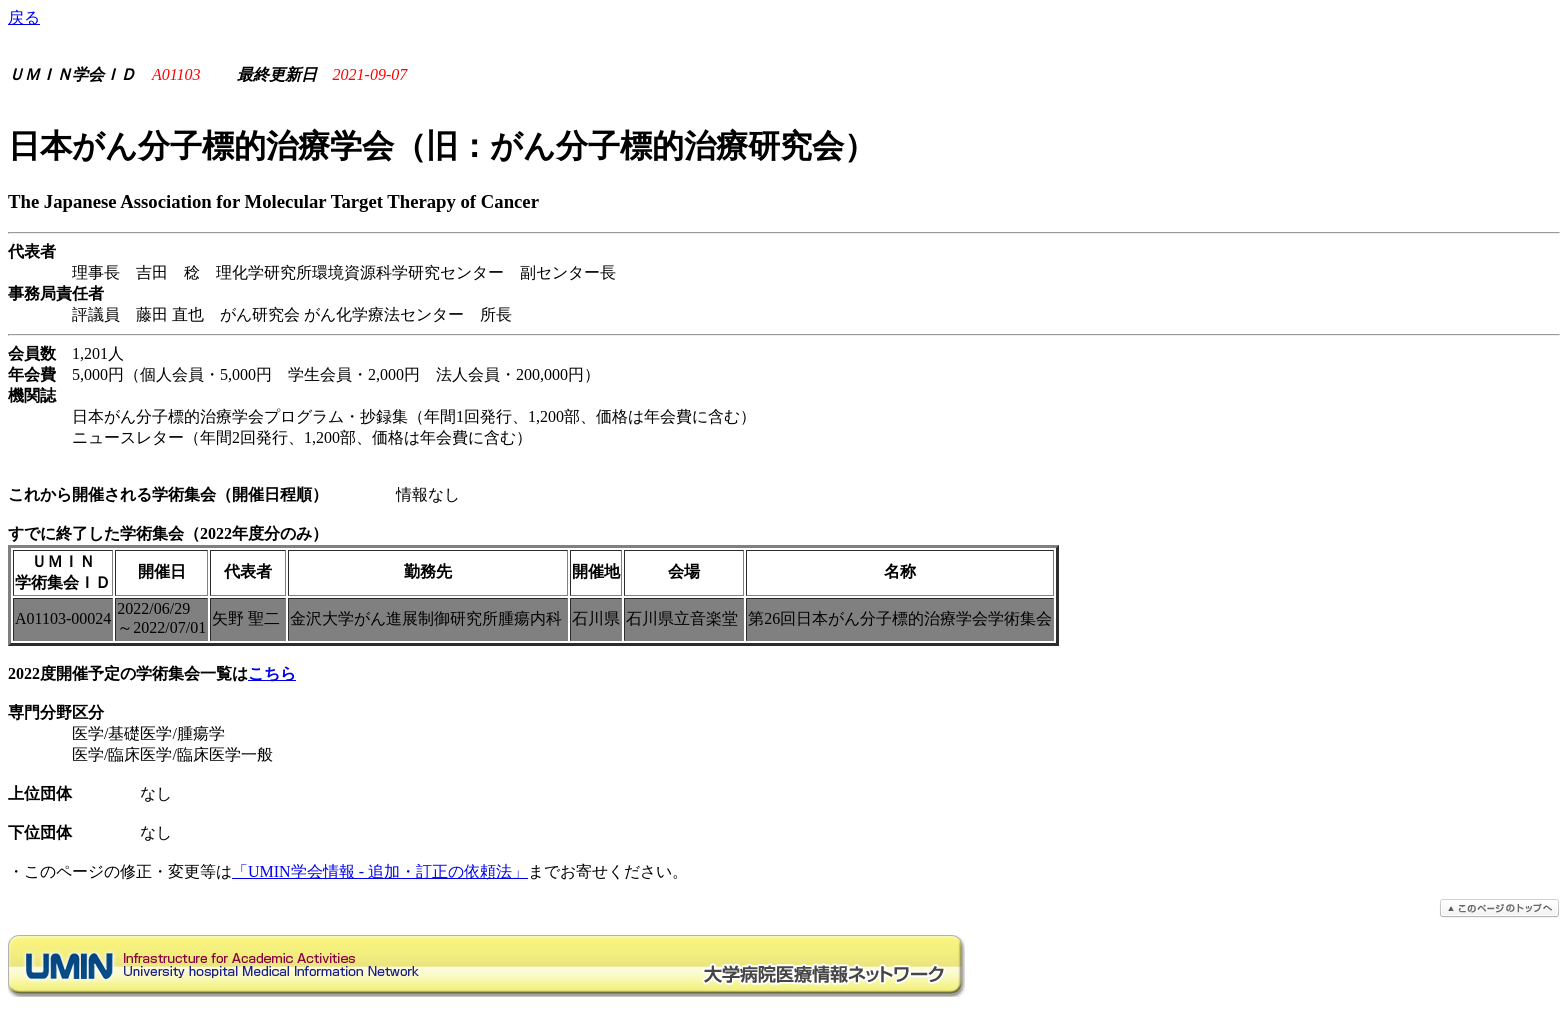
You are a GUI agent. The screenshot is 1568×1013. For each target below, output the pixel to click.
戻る (24, 17)
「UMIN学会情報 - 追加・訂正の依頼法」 (380, 871)
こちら (272, 673)
